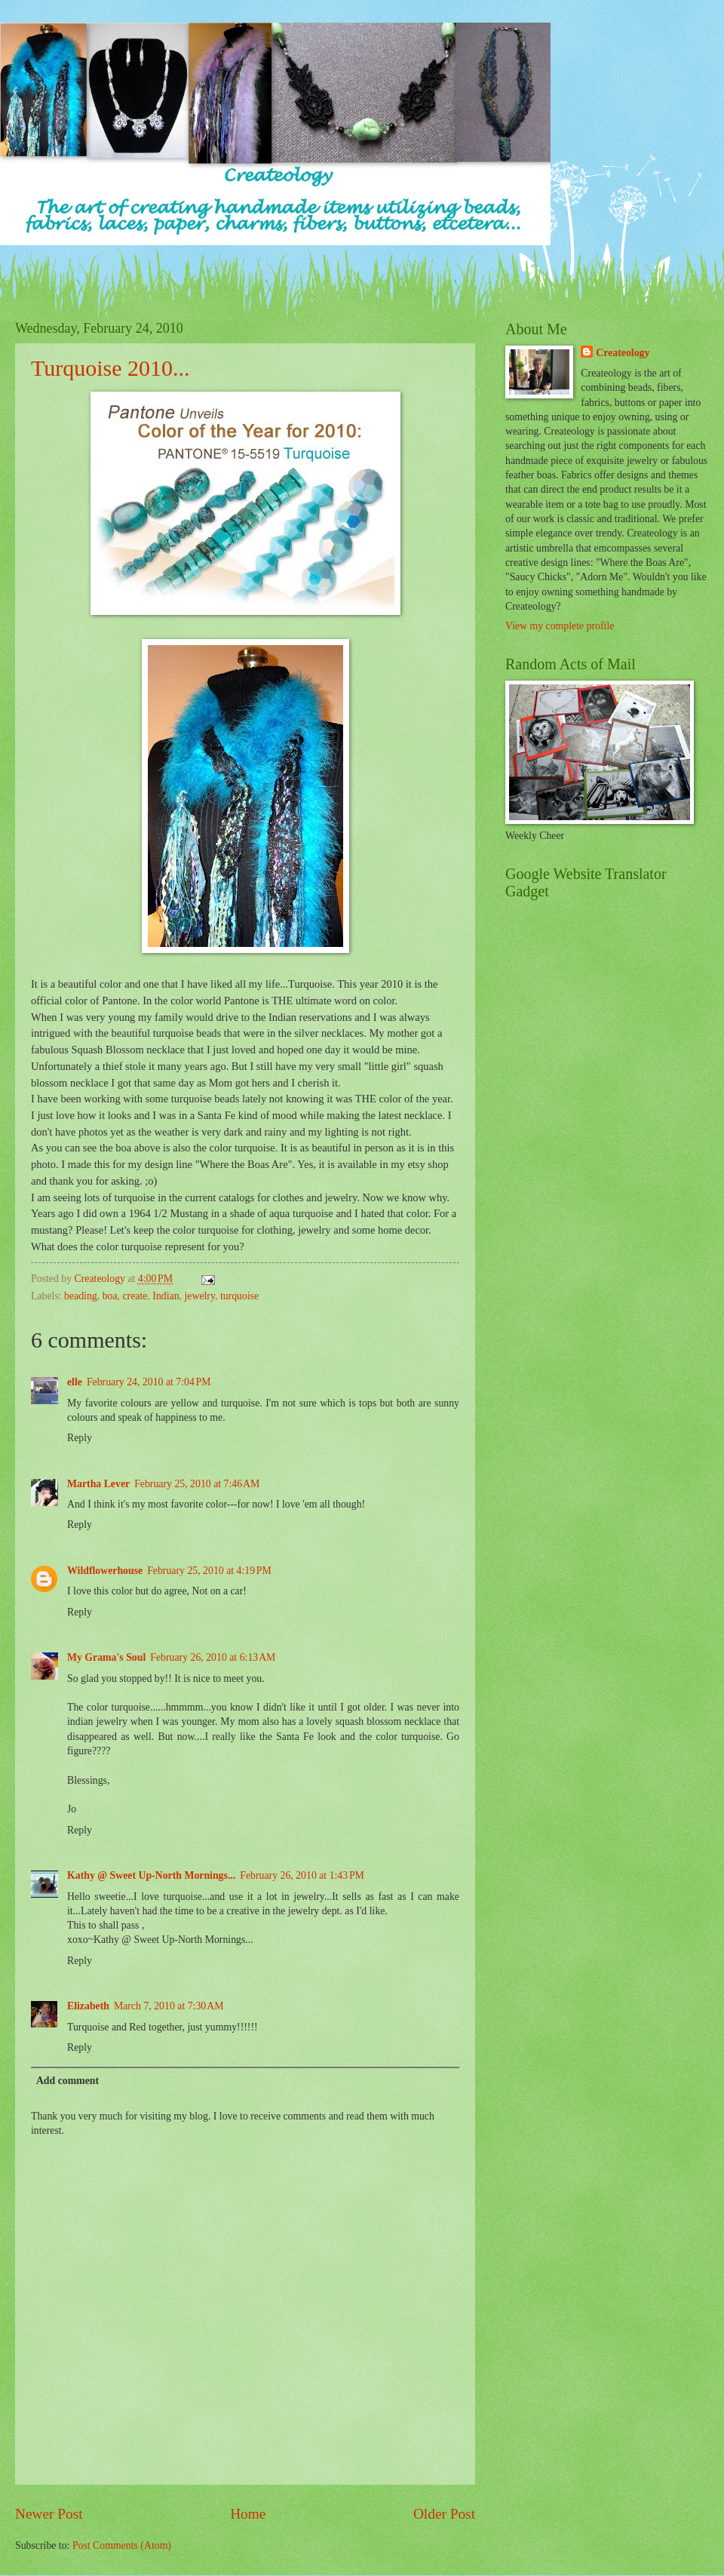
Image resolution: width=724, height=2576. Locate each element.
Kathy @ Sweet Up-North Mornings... (151, 1875)
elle (74, 1382)
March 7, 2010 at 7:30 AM (168, 2006)
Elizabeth (88, 2006)
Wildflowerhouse (105, 1570)
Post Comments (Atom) (121, 2545)
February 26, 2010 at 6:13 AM (212, 1657)
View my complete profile (559, 626)
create (134, 1296)
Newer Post (49, 2514)
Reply (79, 1437)
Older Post (444, 2514)
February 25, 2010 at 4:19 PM (209, 1570)
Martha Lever (98, 1483)
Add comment (67, 2080)
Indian (165, 1296)
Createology (622, 352)
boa (110, 1296)
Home (247, 2514)
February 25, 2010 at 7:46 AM (196, 1483)
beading (80, 1296)
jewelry (199, 1296)
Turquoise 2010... (110, 367)
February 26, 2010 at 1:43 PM (302, 1875)
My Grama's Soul (106, 1657)
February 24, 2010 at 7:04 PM (149, 1382)
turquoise (239, 1296)
